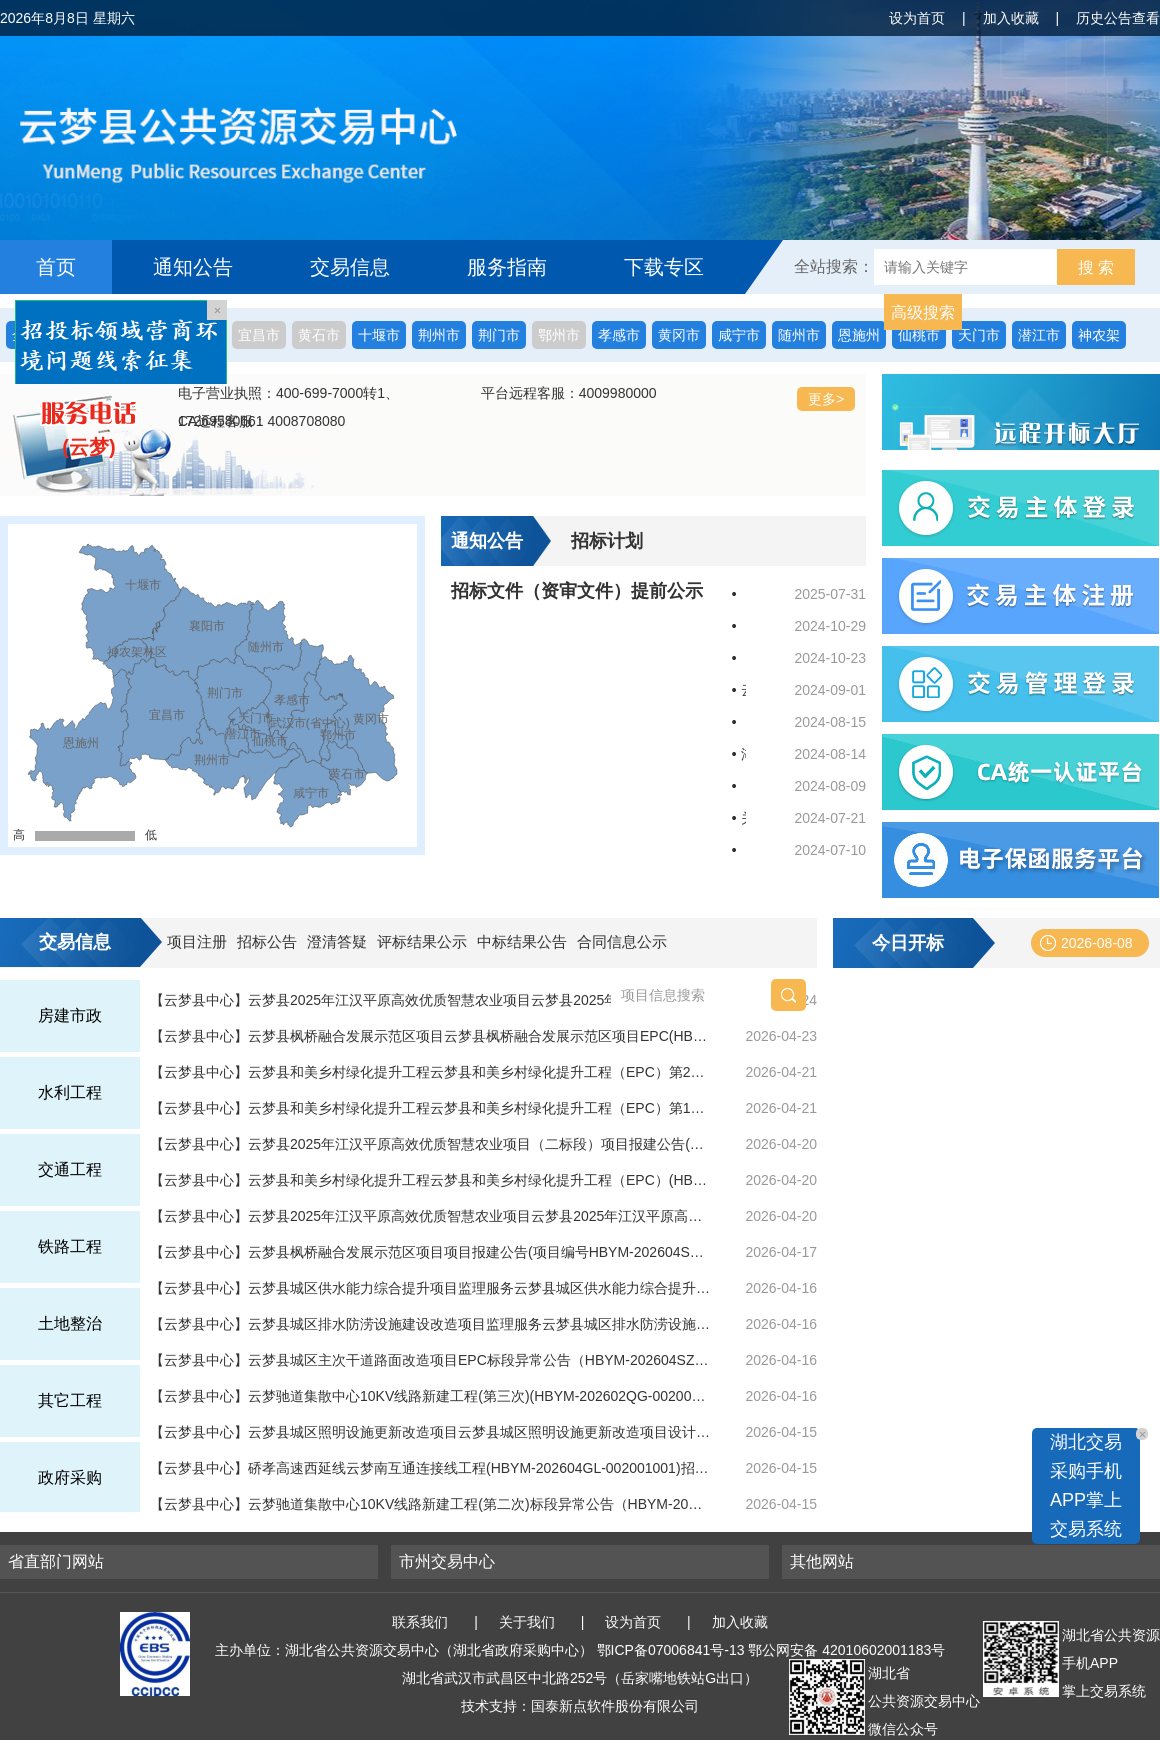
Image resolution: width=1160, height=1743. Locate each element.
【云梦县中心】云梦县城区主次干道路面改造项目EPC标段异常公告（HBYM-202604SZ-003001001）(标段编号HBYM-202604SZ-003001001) (430, 1360)
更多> (826, 399)
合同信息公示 (622, 941)
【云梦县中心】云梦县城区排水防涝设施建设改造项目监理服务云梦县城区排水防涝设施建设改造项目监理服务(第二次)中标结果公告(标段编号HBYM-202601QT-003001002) (430, 1324)
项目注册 (197, 941)
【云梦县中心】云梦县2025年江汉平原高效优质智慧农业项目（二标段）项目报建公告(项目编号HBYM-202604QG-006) (430, 1144)
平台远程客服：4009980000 (569, 393)
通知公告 (193, 267)
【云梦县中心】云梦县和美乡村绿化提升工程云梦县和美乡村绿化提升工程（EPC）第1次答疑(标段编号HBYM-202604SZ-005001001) (430, 1108)
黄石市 (319, 335)
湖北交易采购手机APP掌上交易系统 (1086, 1485)
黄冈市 (679, 335)
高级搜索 (923, 312)
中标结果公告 (522, 941)
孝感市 (619, 335)
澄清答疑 (337, 941)
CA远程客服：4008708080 (261, 421)
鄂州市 (559, 335)
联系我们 (420, 1622)
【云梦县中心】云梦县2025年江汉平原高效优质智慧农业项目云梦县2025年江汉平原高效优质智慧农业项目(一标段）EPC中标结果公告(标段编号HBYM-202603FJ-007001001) (430, 1216)
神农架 (1099, 335)
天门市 (979, 335)
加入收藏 (1011, 18)
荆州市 (439, 335)
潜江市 (1039, 335)
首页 (56, 267)
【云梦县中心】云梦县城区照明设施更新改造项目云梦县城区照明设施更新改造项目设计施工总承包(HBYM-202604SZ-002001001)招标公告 (430, 1432)
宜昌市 (259, 335)
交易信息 (350, 267)
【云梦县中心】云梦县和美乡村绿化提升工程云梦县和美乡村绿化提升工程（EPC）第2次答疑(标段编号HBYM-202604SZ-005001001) (430, 1072)
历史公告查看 (1118, 18)
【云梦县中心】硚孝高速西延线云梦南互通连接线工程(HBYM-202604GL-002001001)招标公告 (430, 1468)
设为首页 (917, 18)
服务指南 (507, 267)
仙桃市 (919, 335)
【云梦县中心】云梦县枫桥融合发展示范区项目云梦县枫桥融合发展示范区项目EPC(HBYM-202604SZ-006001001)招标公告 (430, 1036)
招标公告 (267, 941)
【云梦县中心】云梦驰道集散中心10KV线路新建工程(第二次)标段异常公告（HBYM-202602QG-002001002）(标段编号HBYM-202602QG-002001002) (430, 1504)
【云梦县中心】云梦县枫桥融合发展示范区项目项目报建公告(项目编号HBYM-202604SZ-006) (430, 1252)
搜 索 (1096, 267)
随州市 (799, 335)
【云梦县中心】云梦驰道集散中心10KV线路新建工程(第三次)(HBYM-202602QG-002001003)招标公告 (430, 1396)
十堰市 (379, 335)
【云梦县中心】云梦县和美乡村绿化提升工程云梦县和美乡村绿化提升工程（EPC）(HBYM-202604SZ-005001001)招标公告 (430, 1180)
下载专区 (664, 267)
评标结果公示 (422, 941)
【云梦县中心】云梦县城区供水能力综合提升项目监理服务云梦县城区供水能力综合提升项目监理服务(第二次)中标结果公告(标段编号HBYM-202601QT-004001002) (430, 1288)
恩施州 (859, 335)
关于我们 (527, 1622)
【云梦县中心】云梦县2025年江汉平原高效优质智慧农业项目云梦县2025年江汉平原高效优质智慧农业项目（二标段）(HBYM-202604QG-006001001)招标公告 (430, 1000)
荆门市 (499, 335)
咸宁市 (739, 335)
